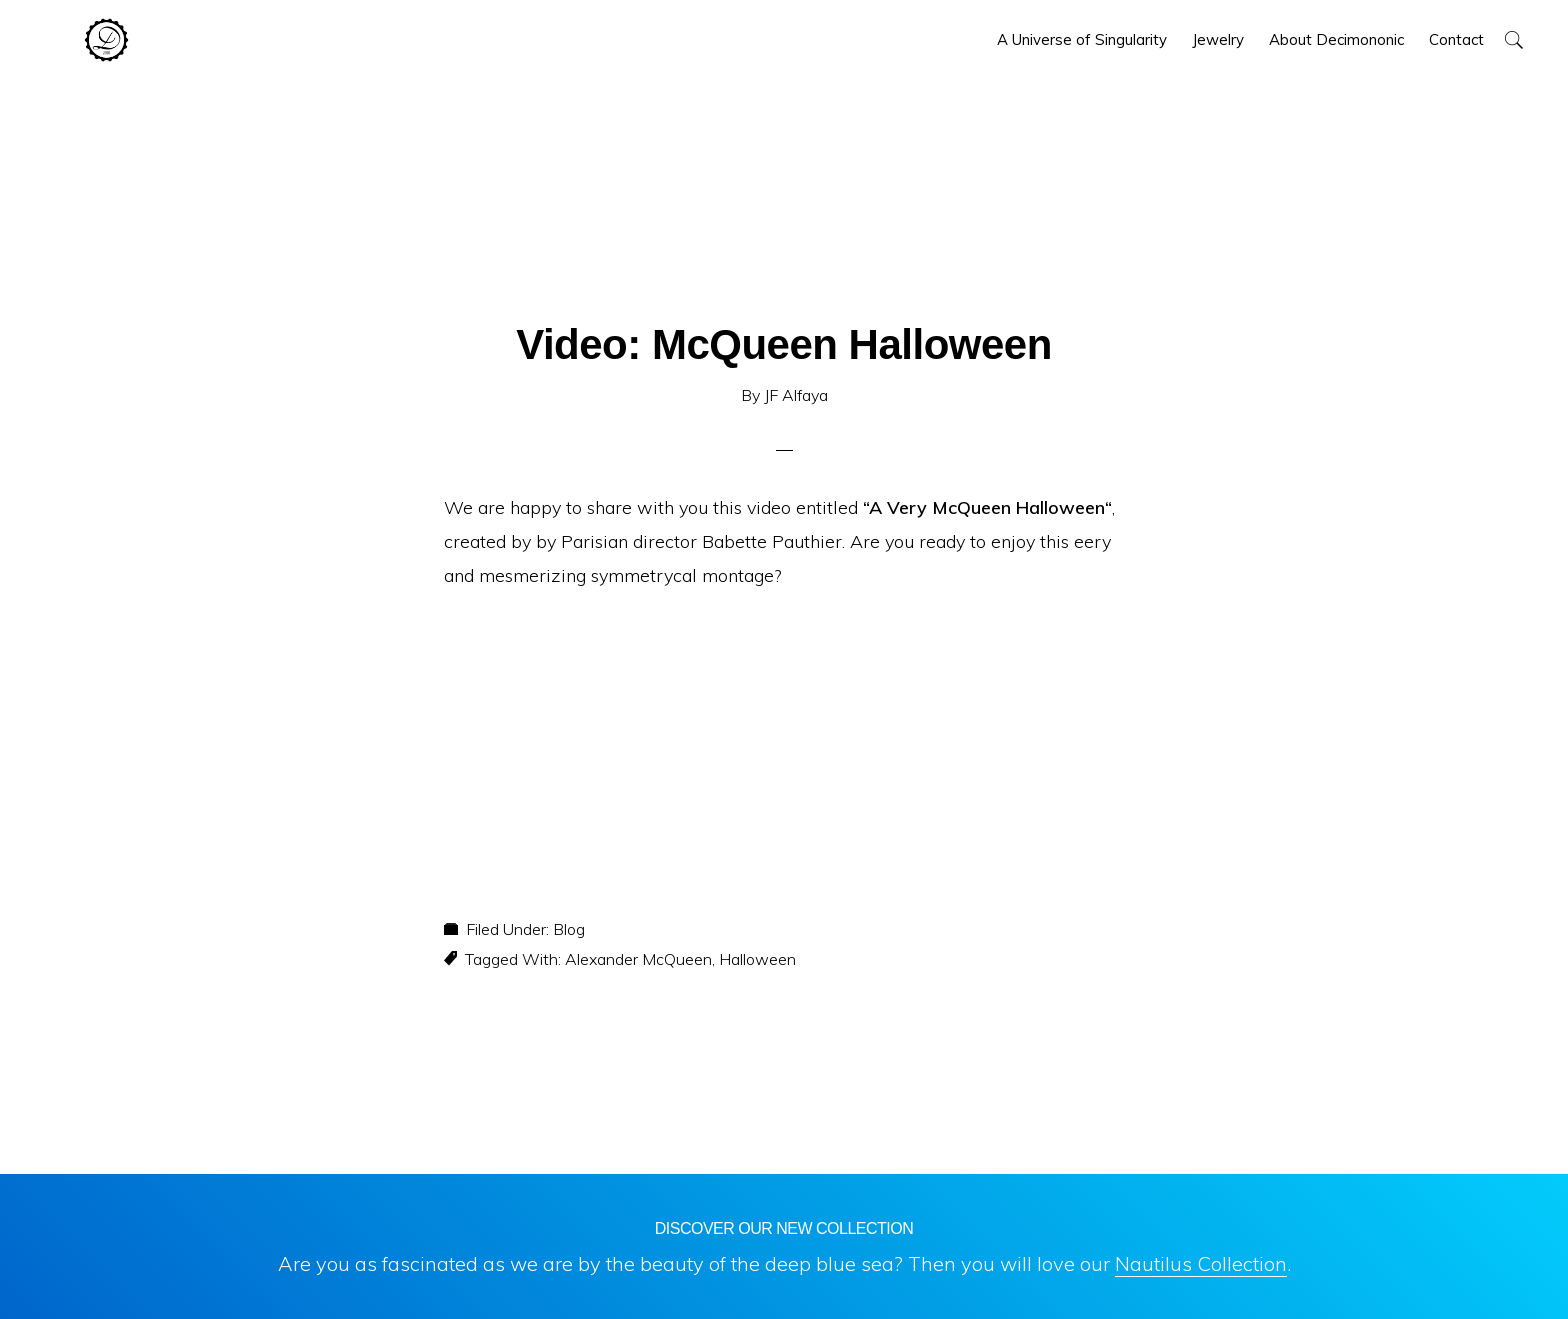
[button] (1513, 39)
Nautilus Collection (1201, 1263)
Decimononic (106, 40)
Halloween (757, 959)
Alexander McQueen (638, 959)
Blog (569, 929)
